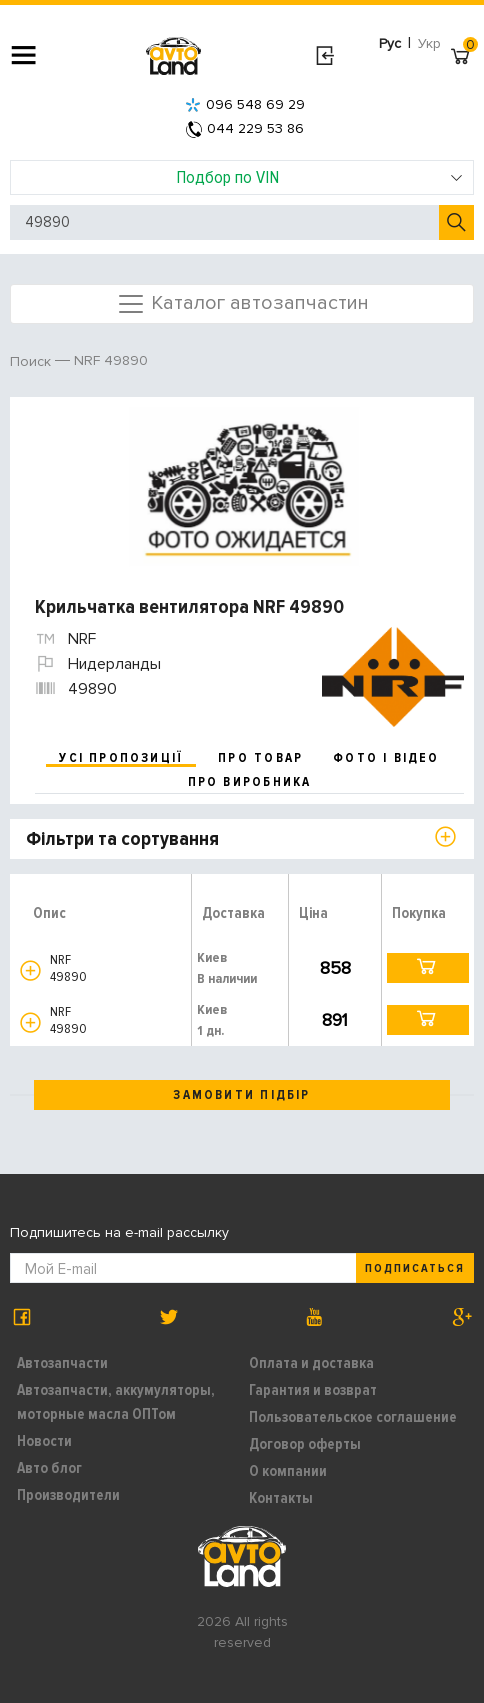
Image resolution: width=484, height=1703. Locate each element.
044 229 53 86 (245, 128)
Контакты (281, 1498)
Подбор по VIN (320, 177)
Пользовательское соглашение (353, 1417)
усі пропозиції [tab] (121, 758)
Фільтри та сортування (122, 839)
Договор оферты (305, 1444)
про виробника (250, 782)
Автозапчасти (62, 1363)
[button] (30, 970)
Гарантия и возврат (313, 1390)
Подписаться (415, 1268)
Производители (68, 1495)
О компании (288, 1471)
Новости (44, 1441)
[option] (244, 487)
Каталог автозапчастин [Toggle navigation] (242, 304)
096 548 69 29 (245, 104)
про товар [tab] (260, 758)
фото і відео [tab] (386, 758)
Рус (390, 43)
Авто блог (49, 1468)
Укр (429, 43)
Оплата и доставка (311, 1363)
